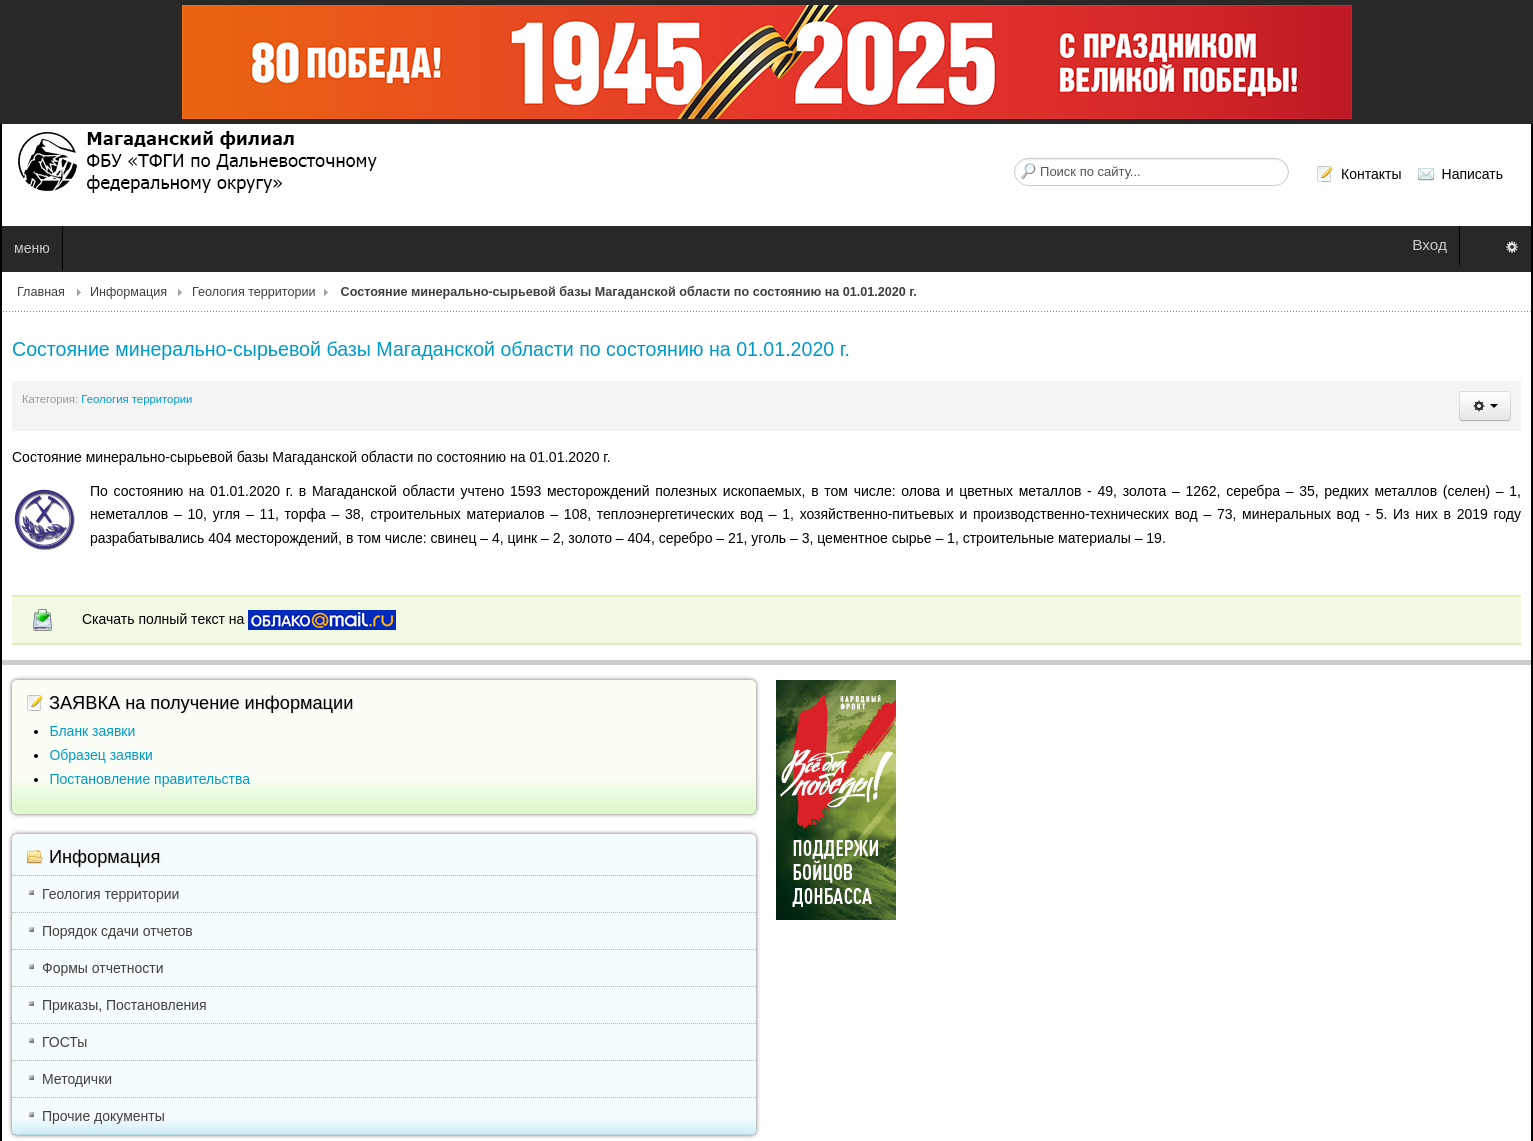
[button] (1485, 406)
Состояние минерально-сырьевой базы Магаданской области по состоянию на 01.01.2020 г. (431, 349)
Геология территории (254, 292)
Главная (41, 292)
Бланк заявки (92, 731)
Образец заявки (100, 755)
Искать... (1014, 158)
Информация (128, 292)
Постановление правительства (149, 779)
